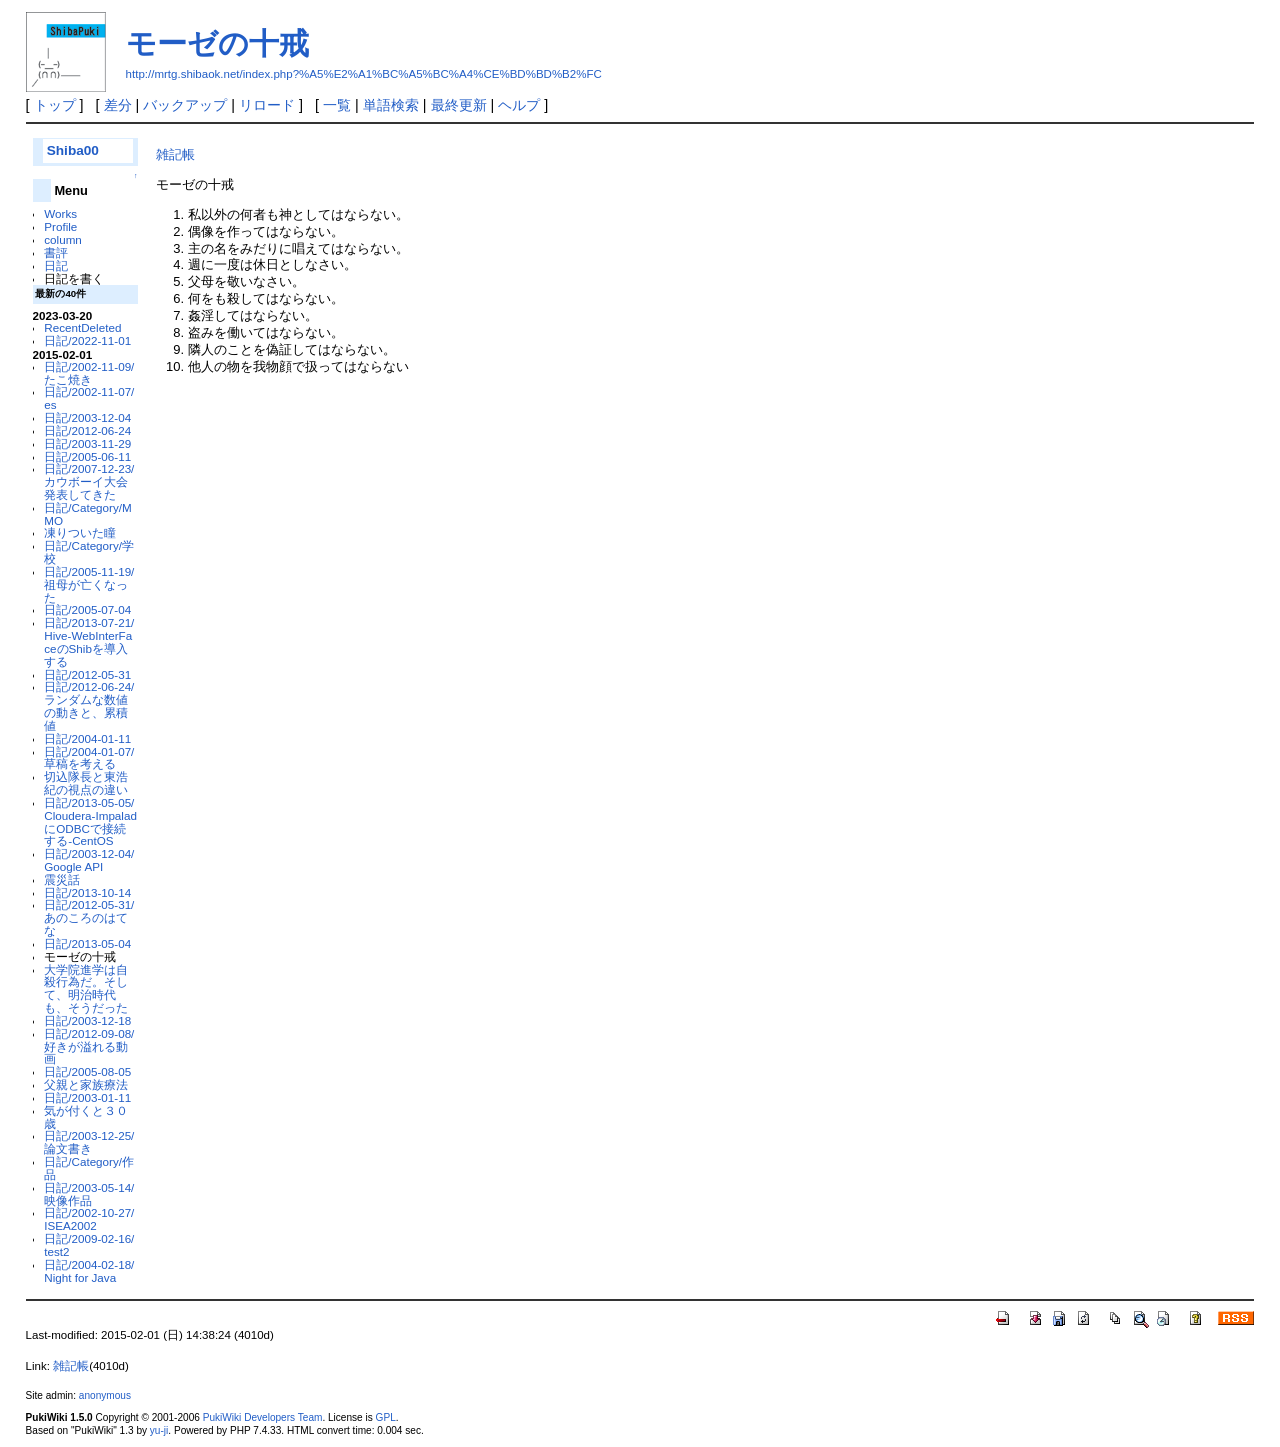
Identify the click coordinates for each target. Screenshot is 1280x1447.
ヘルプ (519, 105)
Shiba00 (73, 150)
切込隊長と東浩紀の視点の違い (86, 783)
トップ (55, 105)
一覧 (337, 105)
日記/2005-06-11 (87, 456)
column (63, 239)
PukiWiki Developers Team (263, 1417)
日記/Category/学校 (89, 552)
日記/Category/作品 (89, 1168)
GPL (386, 1417)
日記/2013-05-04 (87, 943)
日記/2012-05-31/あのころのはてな (89, 917)
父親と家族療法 (86, 1084)
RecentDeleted (82, 327)
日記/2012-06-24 (87, 430)
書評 (56, 252)
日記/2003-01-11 (87, 1097)
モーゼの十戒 (217, 43)
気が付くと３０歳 (86, 1117)
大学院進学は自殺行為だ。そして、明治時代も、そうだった (86, 988)
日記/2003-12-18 (87, 1020)
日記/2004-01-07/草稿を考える (89, 758)
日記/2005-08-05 (87, 1071)
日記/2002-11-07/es (89, 398)
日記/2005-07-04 (87, 609)
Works (60, 213)
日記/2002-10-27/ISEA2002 (89, 1219)
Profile (60, 226)
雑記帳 (175, 154)
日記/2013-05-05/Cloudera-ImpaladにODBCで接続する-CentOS (90, 821)
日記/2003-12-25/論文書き (89, 1142)
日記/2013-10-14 (87, 892)
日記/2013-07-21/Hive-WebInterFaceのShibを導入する (89, 641)
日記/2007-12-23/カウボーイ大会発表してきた (89, 481)
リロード (267, 105)
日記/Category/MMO (87, 514)
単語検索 (391, 105)
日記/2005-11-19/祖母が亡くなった (89, 584)
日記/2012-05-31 (87, 674)
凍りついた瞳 (80, 532)
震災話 (62, 879)
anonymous (105, 1395)
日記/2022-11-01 (87, 340)
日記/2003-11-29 (87, 443)
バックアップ (185, 105)
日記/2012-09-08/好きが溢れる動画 (89, 1046)
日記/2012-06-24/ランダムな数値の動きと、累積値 (89, 705)
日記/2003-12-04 (87, 417)
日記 (56, 265)
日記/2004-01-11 (87, 738)
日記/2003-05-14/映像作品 (89, 1194)
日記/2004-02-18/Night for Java (89, 1271)
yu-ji (159, 1430)
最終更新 (459, 105)
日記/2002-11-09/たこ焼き (89, 373)
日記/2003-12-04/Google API (89, 860)
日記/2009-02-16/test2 (89, 1245)
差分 (118, 105)
